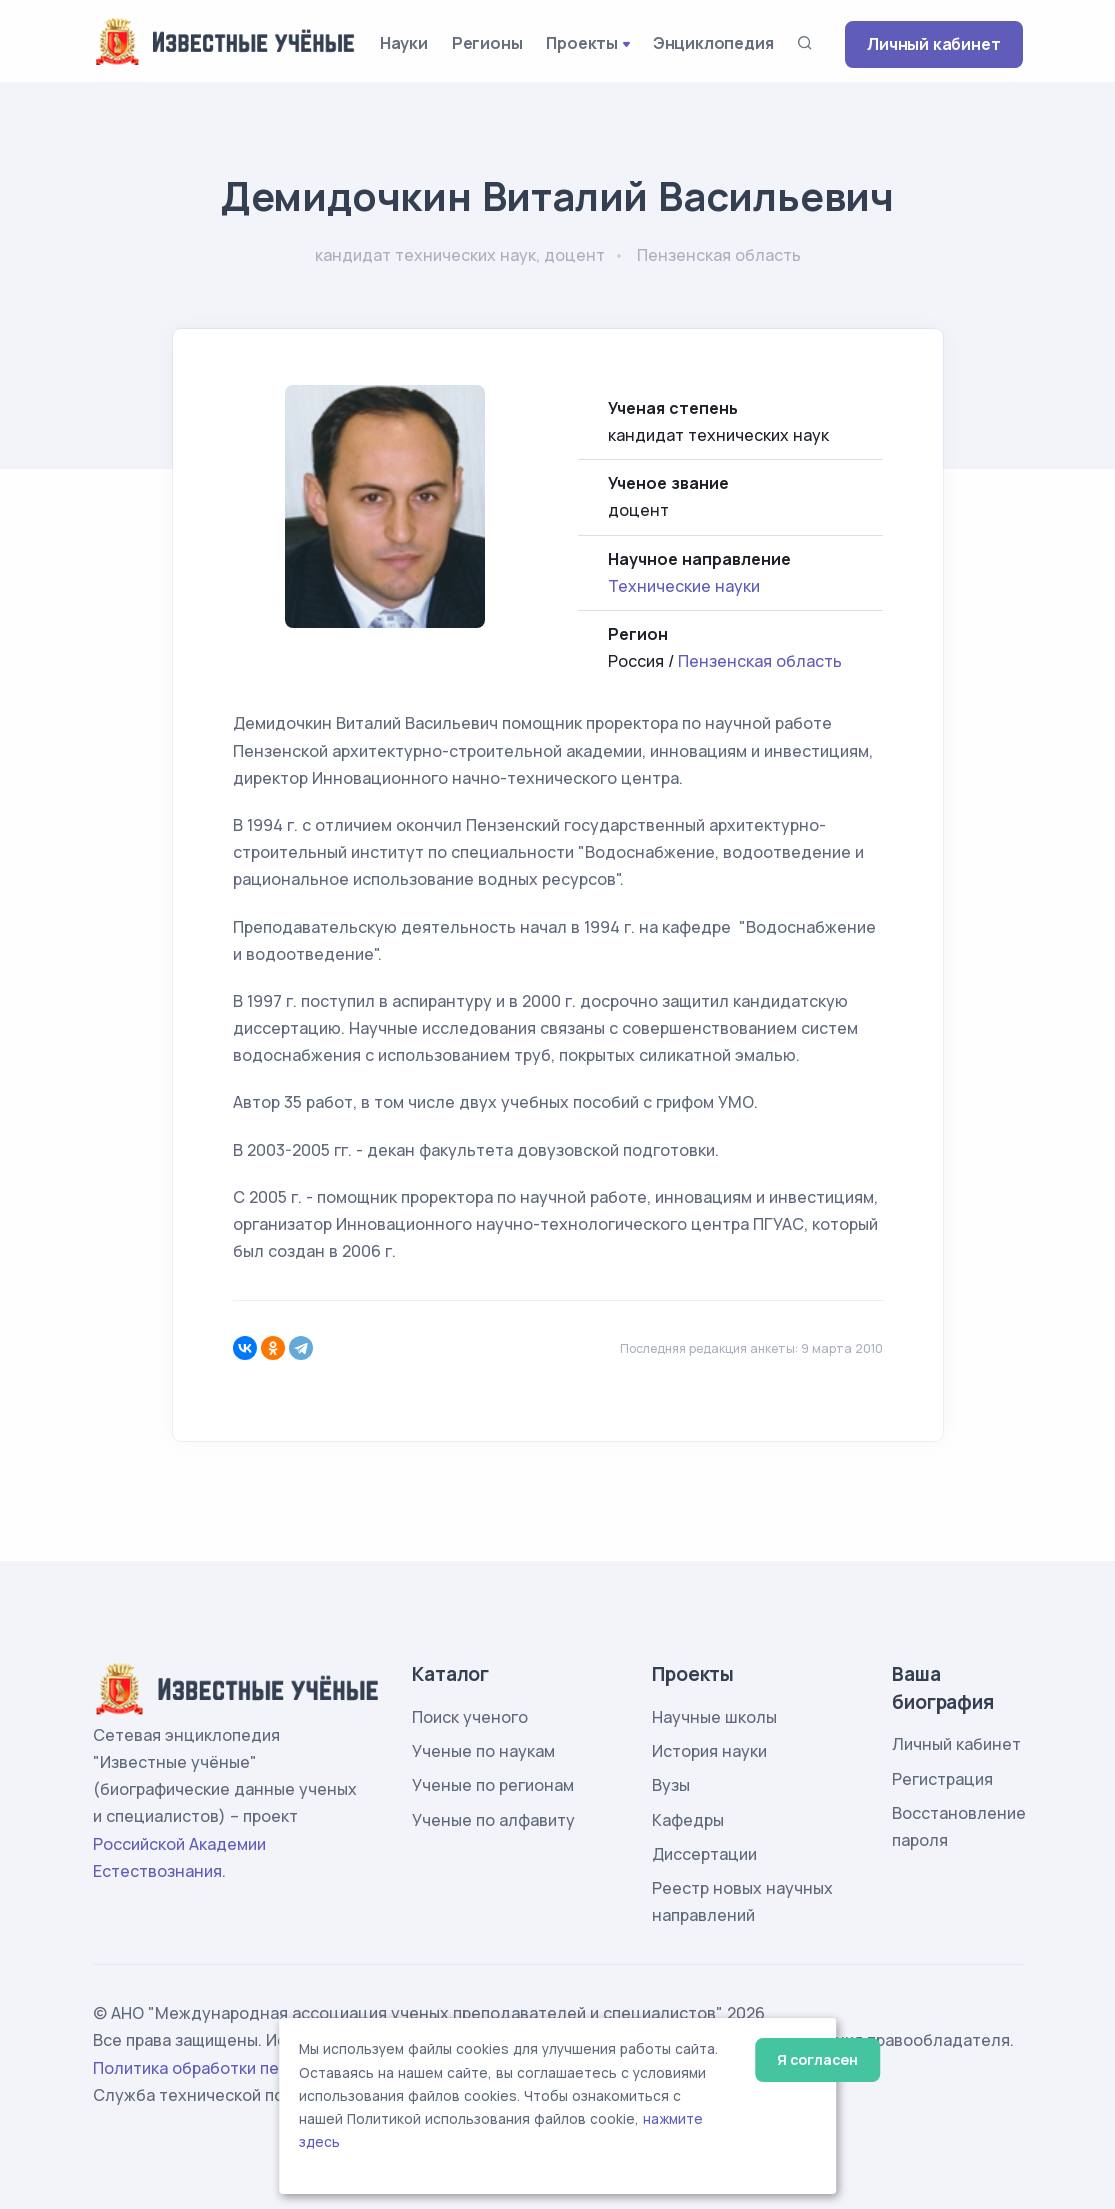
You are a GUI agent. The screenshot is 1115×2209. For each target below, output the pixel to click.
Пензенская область (760, 661)
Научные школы (714, 1717)
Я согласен (817, 2059)
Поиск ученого (470, 1717)
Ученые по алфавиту (493, 1820)
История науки (709, 1751)
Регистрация (942, 1779)
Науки (404, 43)
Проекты (582, 43)
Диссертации (704, 1854)
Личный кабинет (933, 44)
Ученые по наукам (483, 1751)
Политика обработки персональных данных (266, 2068)
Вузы (671, 1785)
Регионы (487, 43)
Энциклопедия (713, 43)
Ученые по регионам (493, 1785)
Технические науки (684, 586)
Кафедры (688, 1820)
